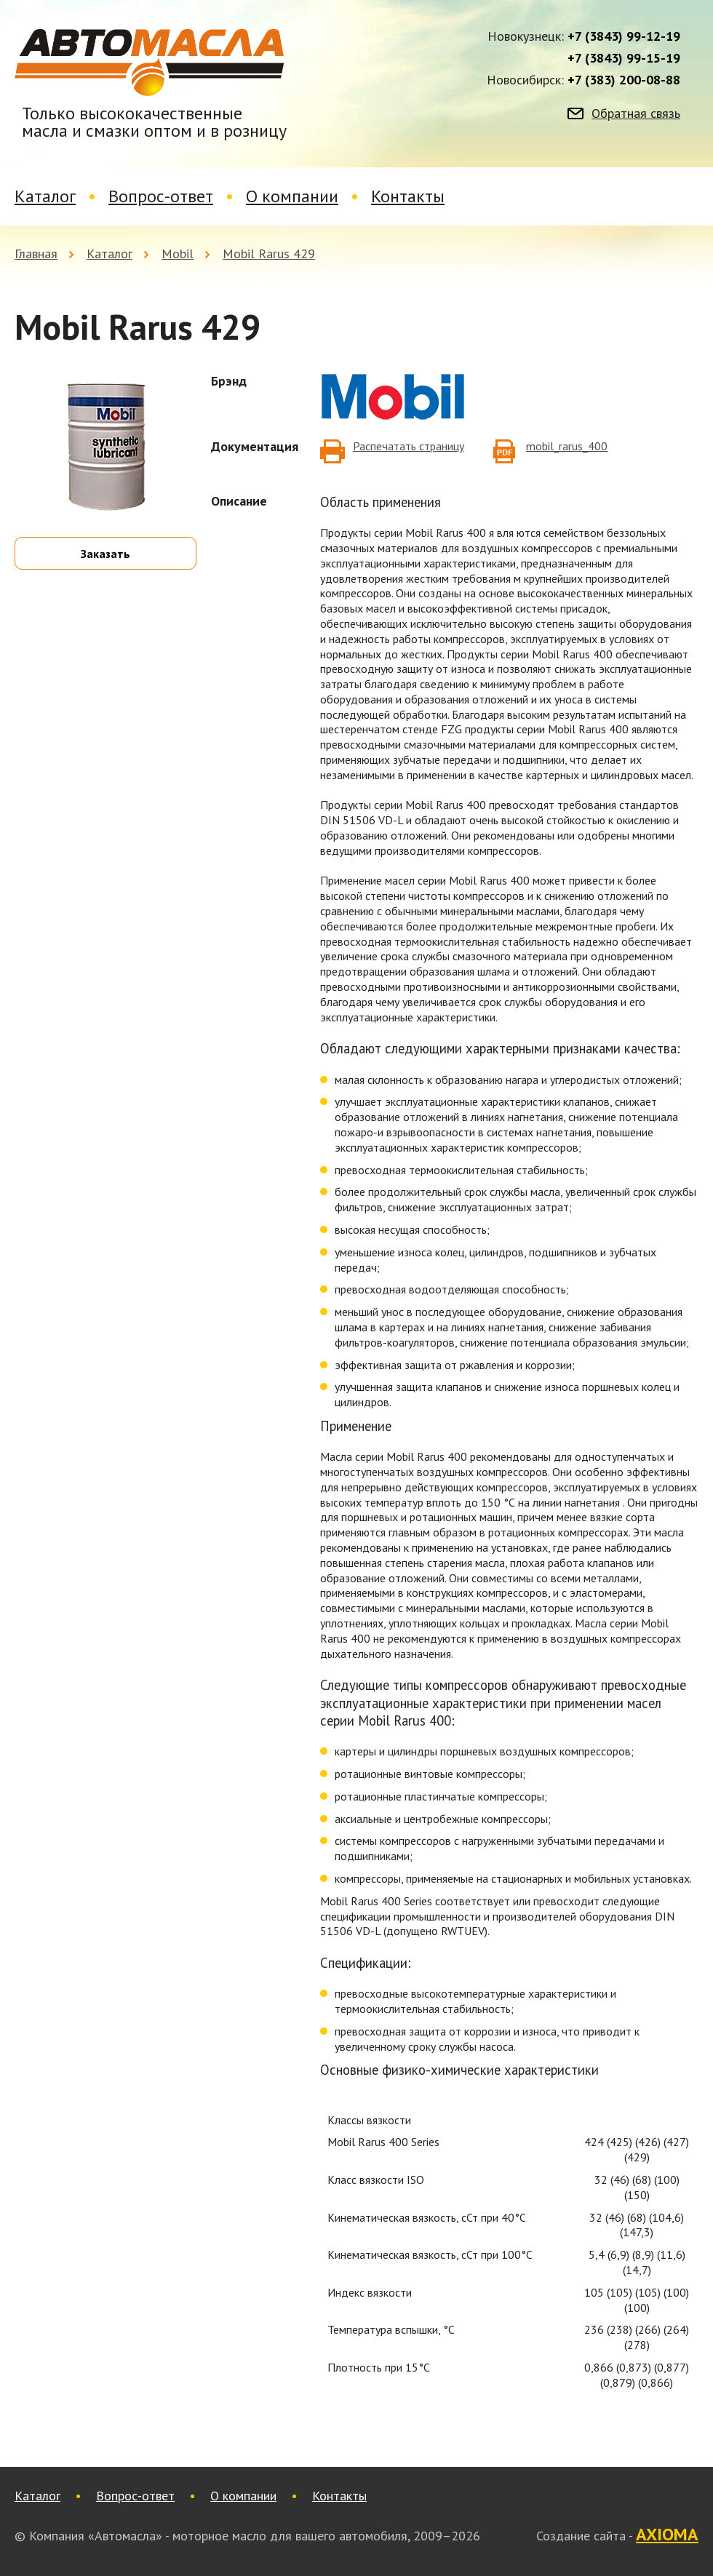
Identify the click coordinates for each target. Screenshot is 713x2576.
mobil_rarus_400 (567, 446)
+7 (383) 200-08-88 (623, 80)
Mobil (178, 253)
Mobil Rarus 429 (269, 253)
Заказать (105, 553)
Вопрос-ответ (160, 196)
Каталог (45, 196)
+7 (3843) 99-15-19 (623, 58)
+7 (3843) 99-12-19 (623, 36)
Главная (36, 253)
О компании (292, 196)
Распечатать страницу (408, 446)
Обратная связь (635, 113)
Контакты (408, 196)
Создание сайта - (617, 2535)
